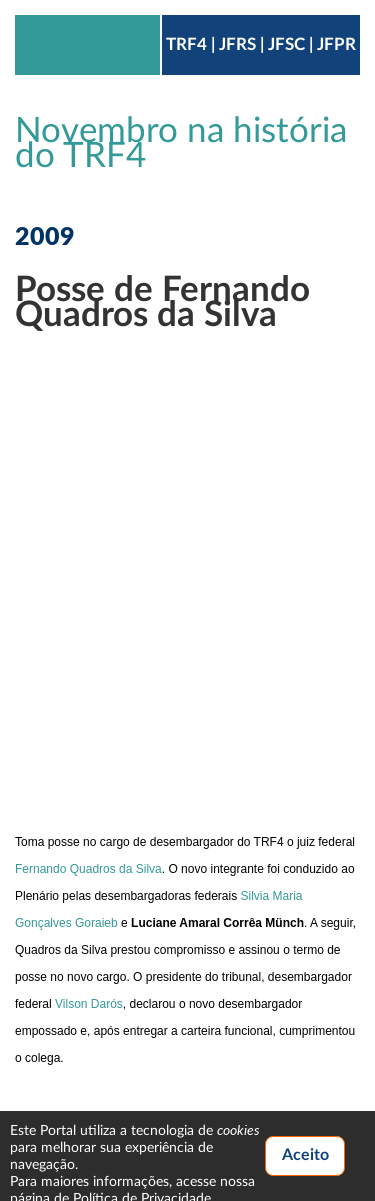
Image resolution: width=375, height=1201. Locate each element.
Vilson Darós (89, 1004)
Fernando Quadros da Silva (88, 869)
